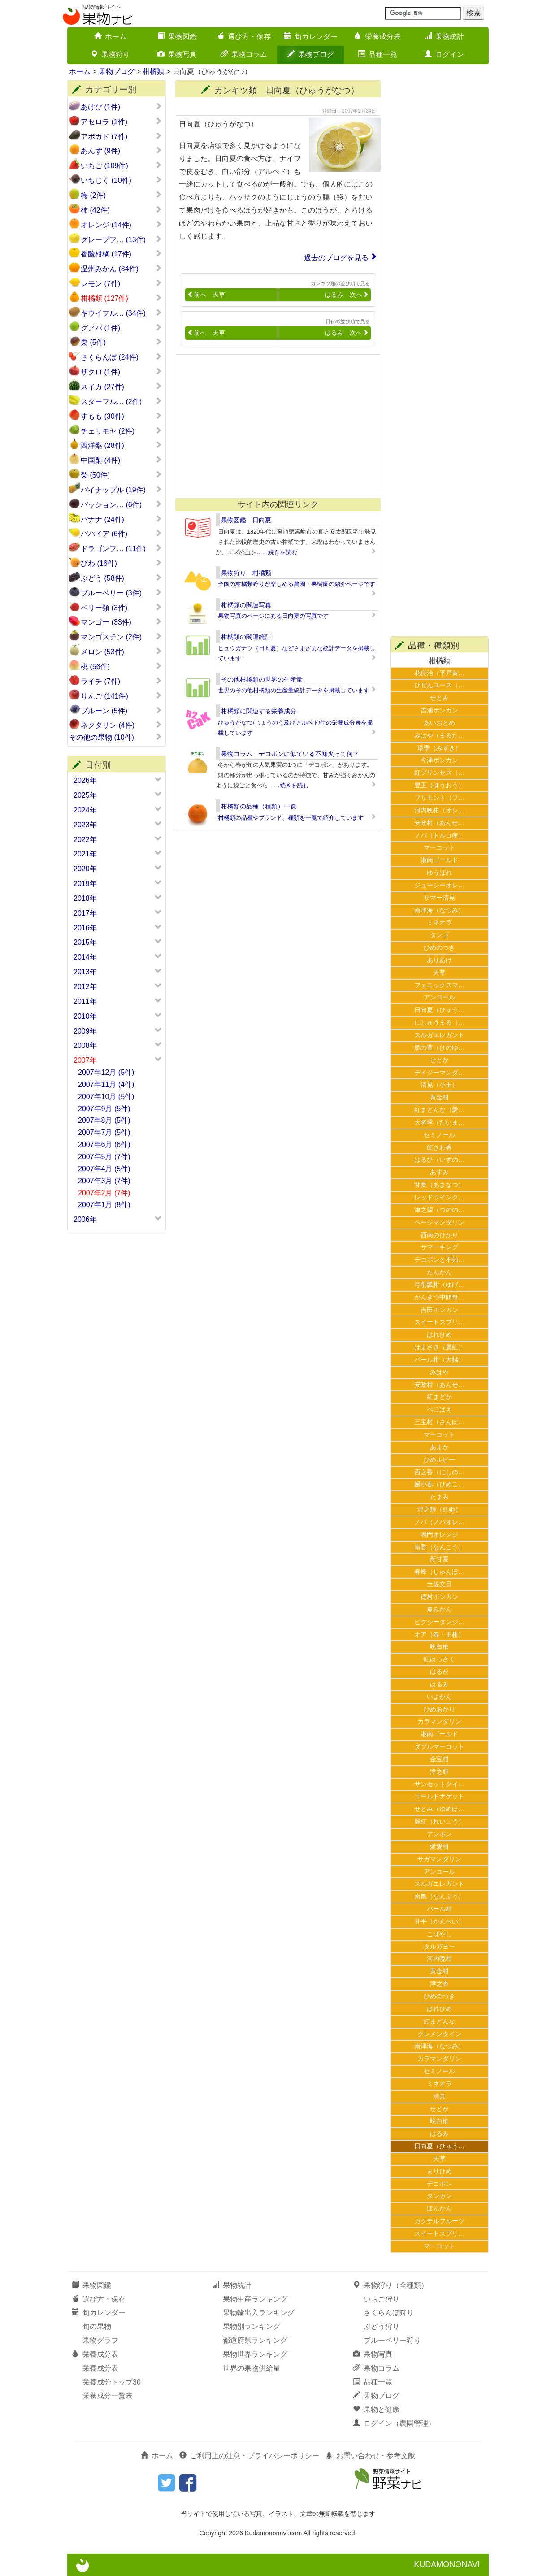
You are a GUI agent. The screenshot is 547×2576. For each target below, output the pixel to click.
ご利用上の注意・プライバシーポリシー (249, 2455)
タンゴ (439, 934)
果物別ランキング (251, 2326)
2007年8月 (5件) (104, 1120)
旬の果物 (96, 2326)
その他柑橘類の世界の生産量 (262, 679)
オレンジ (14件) (121, 225)
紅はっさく (439, 1659)
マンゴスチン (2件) (121, 637)
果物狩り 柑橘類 (246, 573)
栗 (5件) (121, 342)
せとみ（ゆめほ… (439, 1808)
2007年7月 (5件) (104, 1132)
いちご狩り (381, 2299)
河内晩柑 (439, 1958)
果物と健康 (376, 2409)
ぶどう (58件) (121, 578)
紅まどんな (439, 2021)
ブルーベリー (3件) (121, 593)
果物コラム (244, 54)
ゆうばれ (439, 872)
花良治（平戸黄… (439, 673)
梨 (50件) (121, 475)
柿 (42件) (121, 210)
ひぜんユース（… (439, 685)
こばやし (439, 1933)
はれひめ (439, 1334)
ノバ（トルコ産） (439, 835)
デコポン (439, 2183)
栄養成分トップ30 (111, 2382)
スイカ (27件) (121, 386)
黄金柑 (439, 1097)
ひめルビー (439, 1459)
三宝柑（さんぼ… (439, 1421)
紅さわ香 (439, 1147)
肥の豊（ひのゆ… (439, 1047)
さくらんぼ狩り (389, 2312)
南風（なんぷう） (439, 1896)
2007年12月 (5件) (106, 1072)
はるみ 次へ (347, 294)
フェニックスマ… (439, 985)
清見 (439, 2096)
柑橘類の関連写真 (246, 604)
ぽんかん (439, 2208)
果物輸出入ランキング (259, 2312)
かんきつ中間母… (439, 1297)
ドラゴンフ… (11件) (121, 548)
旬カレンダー (311, 36)
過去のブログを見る (336, 257)
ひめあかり (439, 1709)
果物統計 (444, 36)
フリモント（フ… (439, 797)
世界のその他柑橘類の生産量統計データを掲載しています (293, 690)
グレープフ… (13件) (121, 239)
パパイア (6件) (121, 534)
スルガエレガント (439, 1034)
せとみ (439, 697)
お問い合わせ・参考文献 (370, 2455)
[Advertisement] (274, 426)
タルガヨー (439, 1946)
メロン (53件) (121, 651)
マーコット (439, 847)
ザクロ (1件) (121, 372)
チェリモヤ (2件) (121, 431)
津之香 (439, 1983)
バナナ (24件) (121, 519)
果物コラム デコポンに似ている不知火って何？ (290, 753)
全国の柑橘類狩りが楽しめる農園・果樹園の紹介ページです (296, 584)
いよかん (439, 1696)
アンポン (439, 1834)
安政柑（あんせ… (439, 822)
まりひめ (439, 2171)
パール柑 (439, 1908)
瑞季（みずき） (439, 748)
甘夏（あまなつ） (439, 1184)
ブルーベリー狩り (392, 2340)
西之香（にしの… (439, 1472)
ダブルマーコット (439, 1746)
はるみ (439, 1684)
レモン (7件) (121, 283)
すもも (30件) (121, 416)
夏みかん (439, 1609)
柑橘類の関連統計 (246, 636)
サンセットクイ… (439, 1784)
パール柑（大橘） (439, 1359)
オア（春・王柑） (439, 1634)
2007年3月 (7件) (104, 1181)
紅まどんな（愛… (439, 1109)
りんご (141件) (121, 696)
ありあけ (439, 960)
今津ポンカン (439, 760)
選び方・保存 (244, 36)
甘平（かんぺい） (439, 1921)
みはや (439, 1372)
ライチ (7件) (121, 681)
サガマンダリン (439, 1859)
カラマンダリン (439, 1721)
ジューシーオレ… (439, 885)
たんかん (439, 1272)
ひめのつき (439, 947)
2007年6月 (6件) (104, 1144)
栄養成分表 (377, 36)
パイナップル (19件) (121, 490)
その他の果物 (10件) (115, 737)
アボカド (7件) (121, 136)
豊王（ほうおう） (439, 785)
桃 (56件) (121, 666)
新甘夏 (439, 1559)
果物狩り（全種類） (390, 2285)
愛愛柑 (439, 1846)
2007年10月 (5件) (106, 1096)
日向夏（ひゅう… (439, 1009)
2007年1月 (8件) (104, 1204)
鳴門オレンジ (439, 1534)
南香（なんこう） (439, 1547)
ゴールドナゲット (439, 1796)
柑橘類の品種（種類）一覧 (258, 806)
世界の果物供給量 (251, 2368)
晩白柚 (439, 1646)
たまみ (439, 1496)
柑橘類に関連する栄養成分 (258, 711)
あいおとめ (439, 722)
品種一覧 (377, 54)
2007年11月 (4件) (106, 1084)
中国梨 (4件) (121, 460)
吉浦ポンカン (439, 710)
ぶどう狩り (381, 2326)
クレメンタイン (439, 2033)
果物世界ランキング (255, 2354)
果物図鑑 (177, 36)
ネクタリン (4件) (121, 725)
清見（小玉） (439, 1084)
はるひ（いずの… (439, 1159)
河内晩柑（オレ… (439, 810)
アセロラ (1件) (121, 121)
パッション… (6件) (121, 504)
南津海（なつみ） (439, 910)
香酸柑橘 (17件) (121, 254)
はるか (439, 1671)
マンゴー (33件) (121, 622)
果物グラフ (100, 2340)
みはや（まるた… (439, 735)
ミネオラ (439, 922)
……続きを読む (276, 552)
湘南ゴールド (439, 860)
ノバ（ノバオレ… (439, 1521)
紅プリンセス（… (439, 772)
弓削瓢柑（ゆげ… (439, 1284)
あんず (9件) (121, 151)
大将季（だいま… (439, 1122)
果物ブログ (310, 54)
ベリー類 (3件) (121, 608)
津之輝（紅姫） (439, 1509)
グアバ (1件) (121, 328)
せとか (439, 1060)
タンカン (439, 2195)
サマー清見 (439, 897)
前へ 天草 (206, 294)
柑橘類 (153, 71)
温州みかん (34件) (121, 269)
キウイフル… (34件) (121, 313)
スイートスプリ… (439, 1321)
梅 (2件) (121, 195)
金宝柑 (439, 1759)
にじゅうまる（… (439, 1022)
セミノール (439, 1134)
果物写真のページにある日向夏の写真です (273, 616)
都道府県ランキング (255, 2340)
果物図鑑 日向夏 (246, 520)
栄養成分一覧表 (107, 2395)
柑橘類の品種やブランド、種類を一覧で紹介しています (291, 817)
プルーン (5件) (121, 711)
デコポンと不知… (439, 1259)
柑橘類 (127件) (121, 298)
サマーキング (439, 1247)
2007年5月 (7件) (104, 1156)
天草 (439, 972)
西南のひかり (439, 1234)
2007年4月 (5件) (104, 1169)
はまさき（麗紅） (439, 1347)
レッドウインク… (439, 1197)
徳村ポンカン (439, 1596)
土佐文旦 (439, 1584)
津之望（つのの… (439, 1209)
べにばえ (439, 1409)
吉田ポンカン (439, 1309)
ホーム (110, 36)
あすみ (439, 1172)
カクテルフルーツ (439, 2220)
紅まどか (439, 1396)
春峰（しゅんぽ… (439, 1571)
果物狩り (110, 54)
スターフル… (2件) (121, 401)
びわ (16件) (121, 563)
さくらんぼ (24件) (121, 357)
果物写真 (177, 54)
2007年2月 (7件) (104, 1193)
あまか (439, 1447)
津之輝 (439, 1771)
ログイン (444, 54)
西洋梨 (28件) (121, 445)
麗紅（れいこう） (439, 1821)
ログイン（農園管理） (394, 2423)
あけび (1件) (121, 107)
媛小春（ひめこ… (439, 1484)
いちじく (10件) (121, 180)
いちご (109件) (121, 165)
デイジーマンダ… (439, 1072)
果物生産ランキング (255, 2299)
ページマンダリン (439, 1222)
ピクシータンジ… (439, 1621)
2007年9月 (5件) (104, 1108)
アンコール (439, 997)
